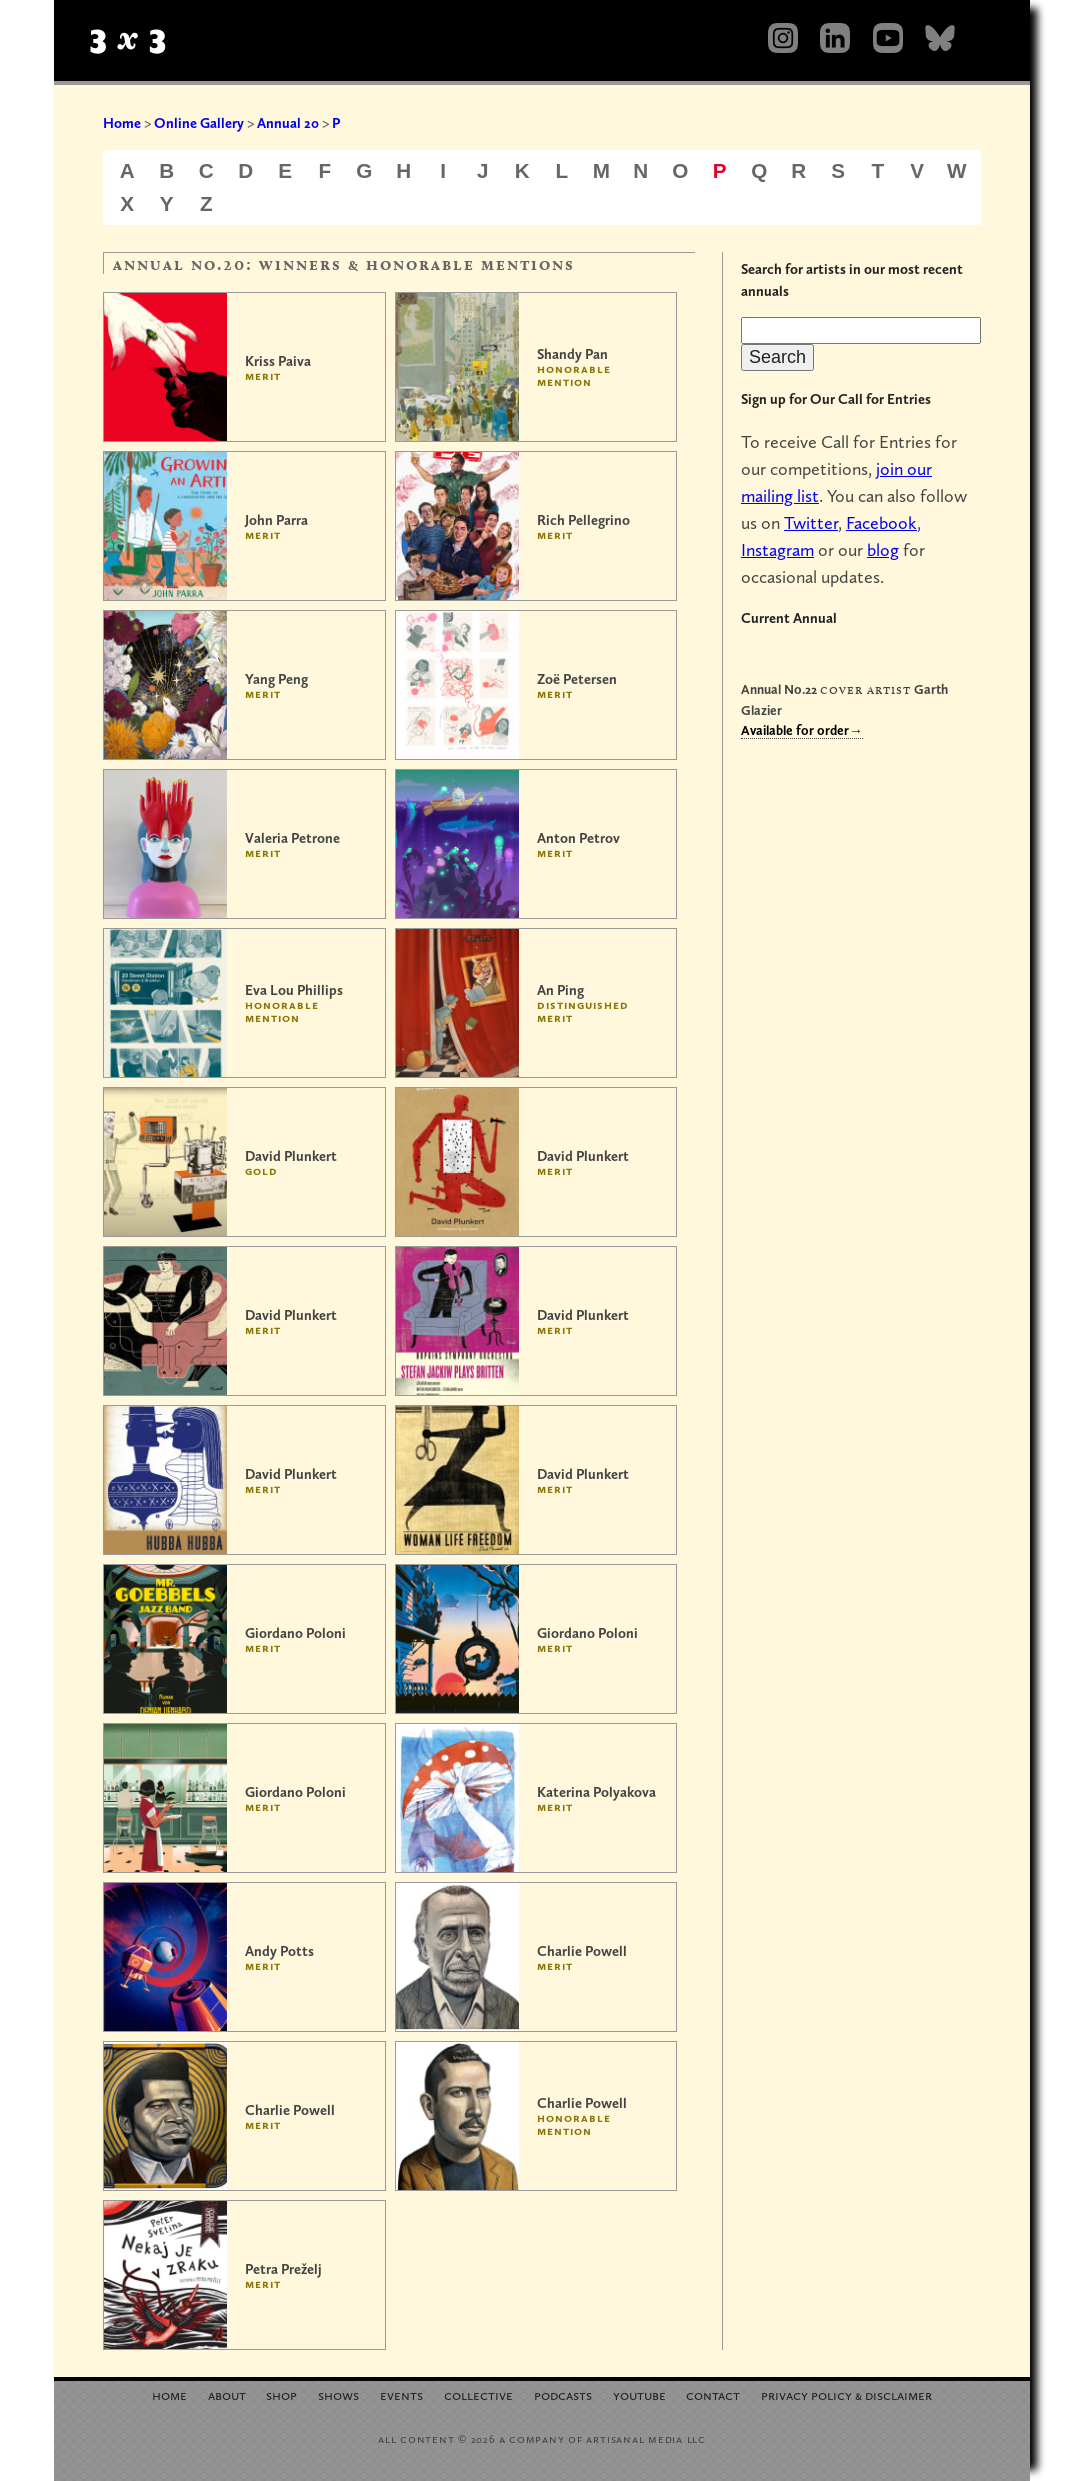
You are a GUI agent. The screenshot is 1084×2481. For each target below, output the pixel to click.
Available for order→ (802, 730)
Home (122, 123)
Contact (713, 2394)
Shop (281, 2394)
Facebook (881, 522)
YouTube (639, 2394)
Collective (478, 2394)
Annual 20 (288, 123)
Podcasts (563, 2394)
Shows (338, 2394)
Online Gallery (199, 123)
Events (401, 2394)
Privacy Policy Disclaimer (846, 2394)
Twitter (811, 522)
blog (883, 549)
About (227, 2394)
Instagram (777, 549)
